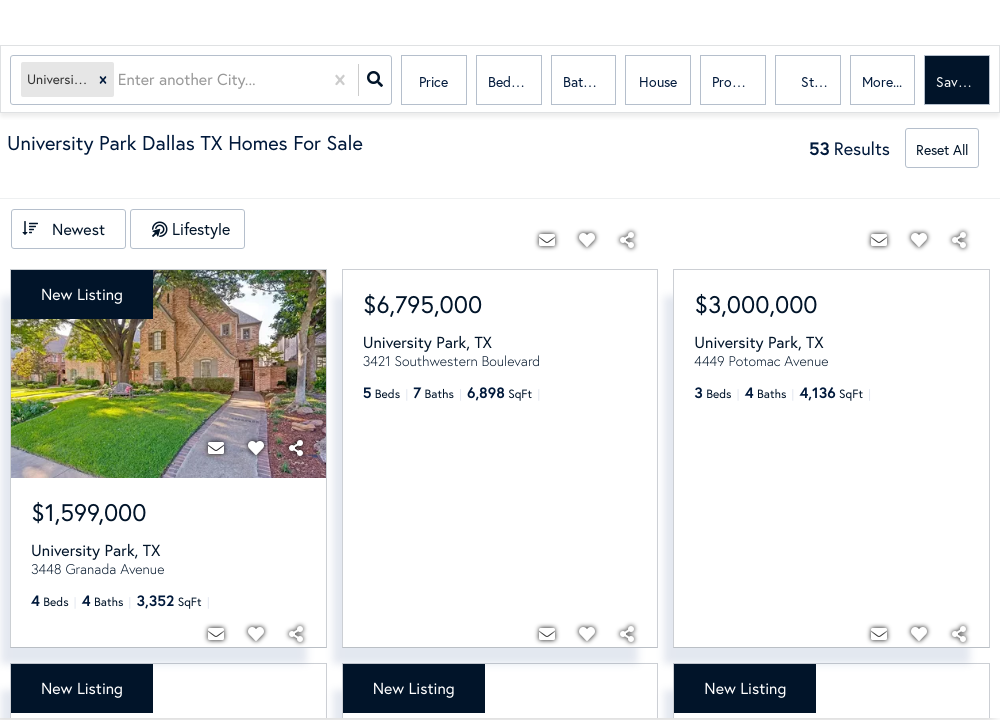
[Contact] (216, 448)
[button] (103, 80)
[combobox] (120, 80)
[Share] (296, 448)
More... (882, 81)
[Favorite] (256, 448)
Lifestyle (201, 228)
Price (433, 81)
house (658, 81)
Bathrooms (590, 81)
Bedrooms (515, 81)
